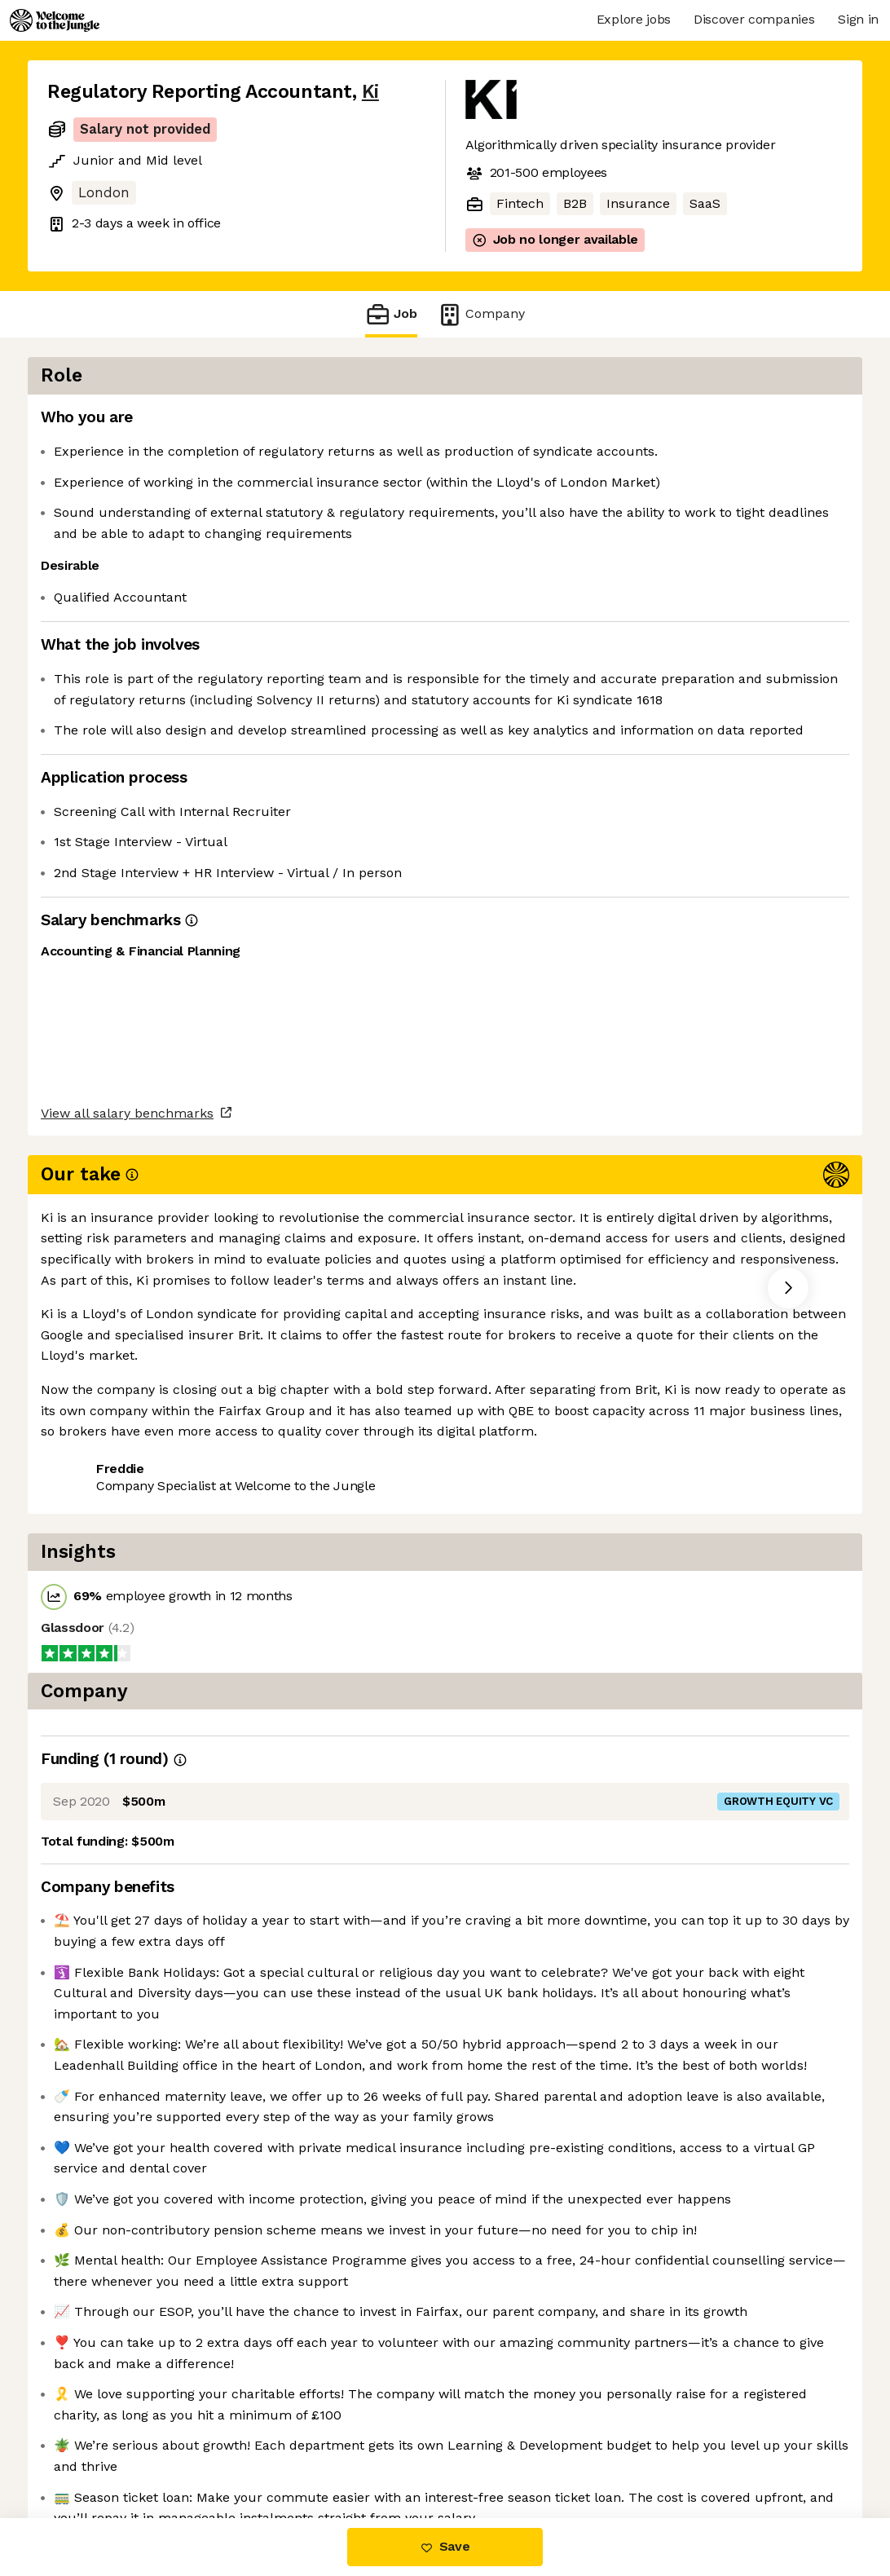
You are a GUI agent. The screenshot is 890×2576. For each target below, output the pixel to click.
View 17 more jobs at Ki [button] (236, 1322)
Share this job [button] (92, 1322)
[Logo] (54, 20)
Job (391, 314)
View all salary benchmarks (127, 1259)
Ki (370, 92)
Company (481, 314)
